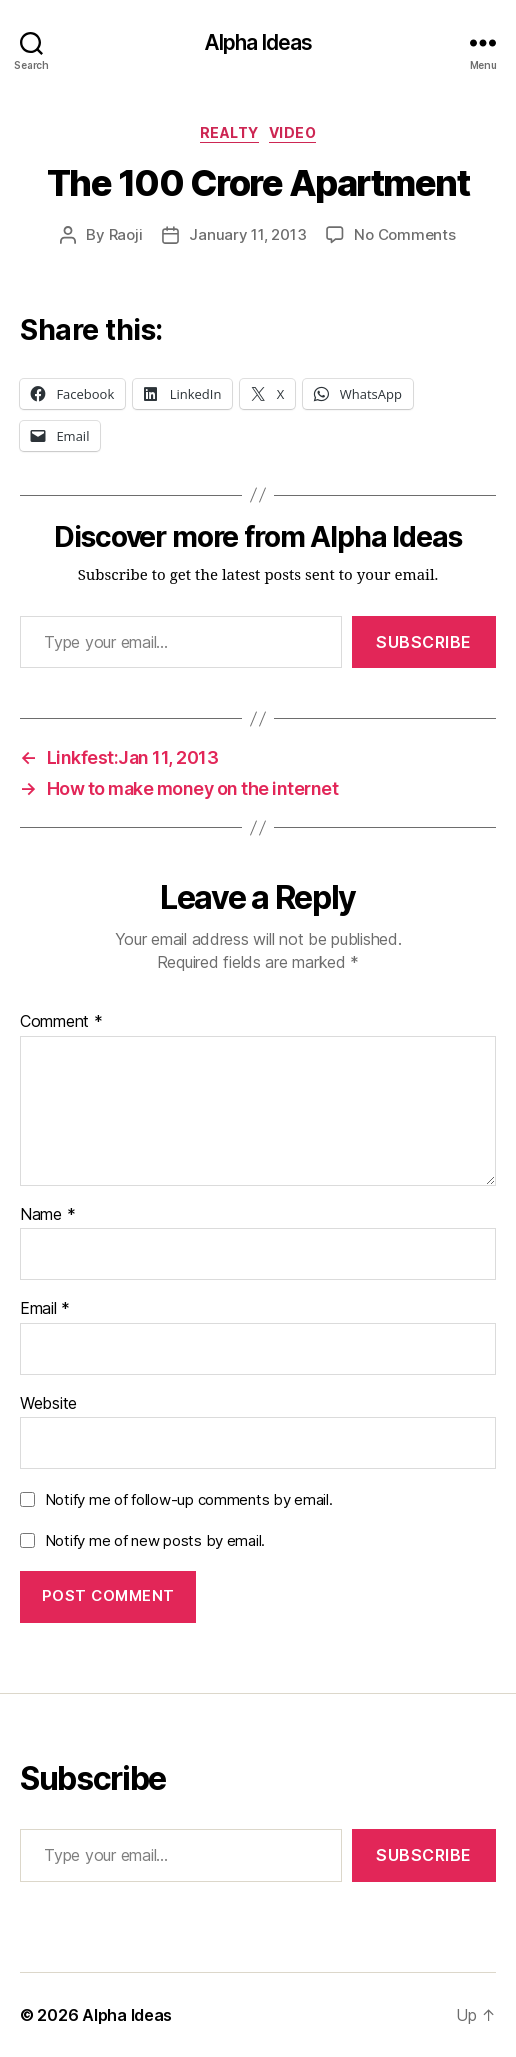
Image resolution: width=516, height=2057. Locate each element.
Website (48, 1404)
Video (293, 132)
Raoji (126, 234)
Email (45, 1309)
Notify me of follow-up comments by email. (189, 1499)
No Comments (404, 234)
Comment (61, 1022)
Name (47, 1215)
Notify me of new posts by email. (155, 1540)
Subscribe (424, 642)
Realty (229, 132)
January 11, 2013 (247, 234)
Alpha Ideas (258, 42)
